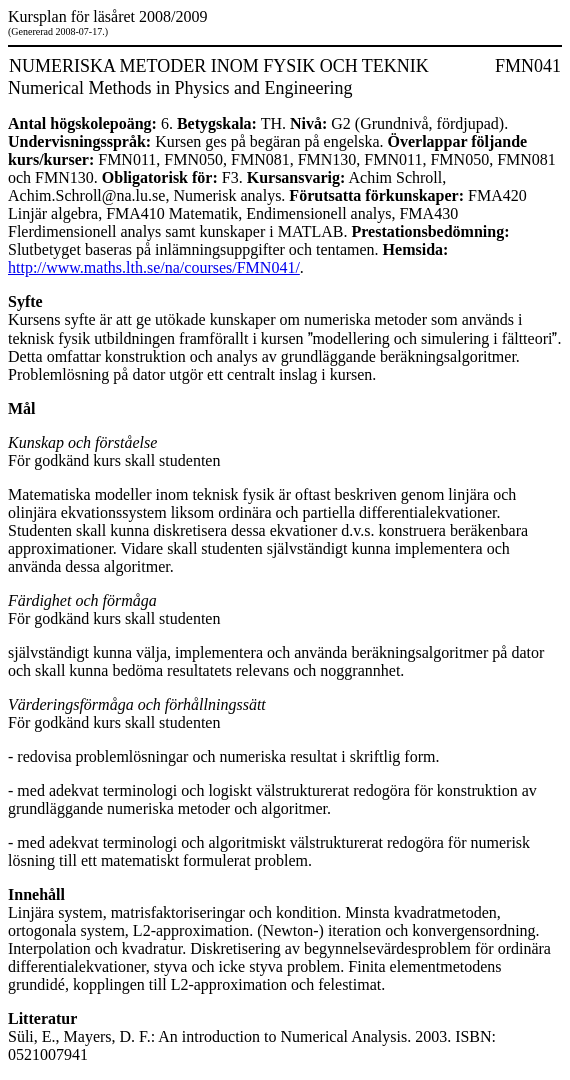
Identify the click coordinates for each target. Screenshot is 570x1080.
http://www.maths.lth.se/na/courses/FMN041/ (154, 267)
